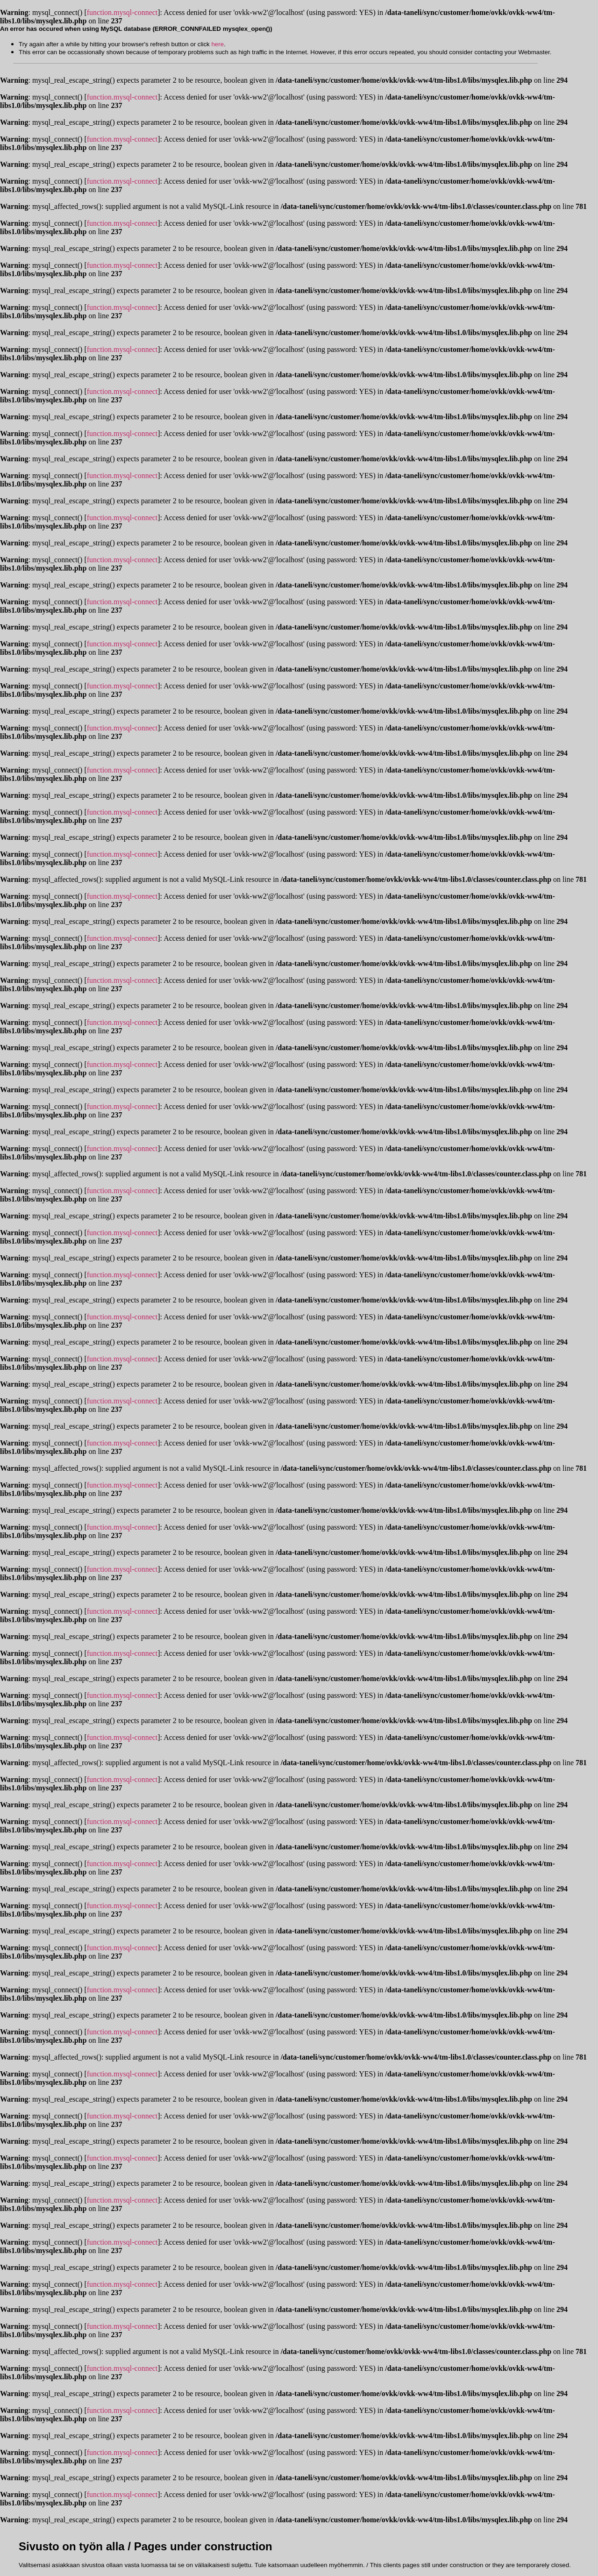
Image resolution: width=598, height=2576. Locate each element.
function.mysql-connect (122, 12)
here (217, 44)
